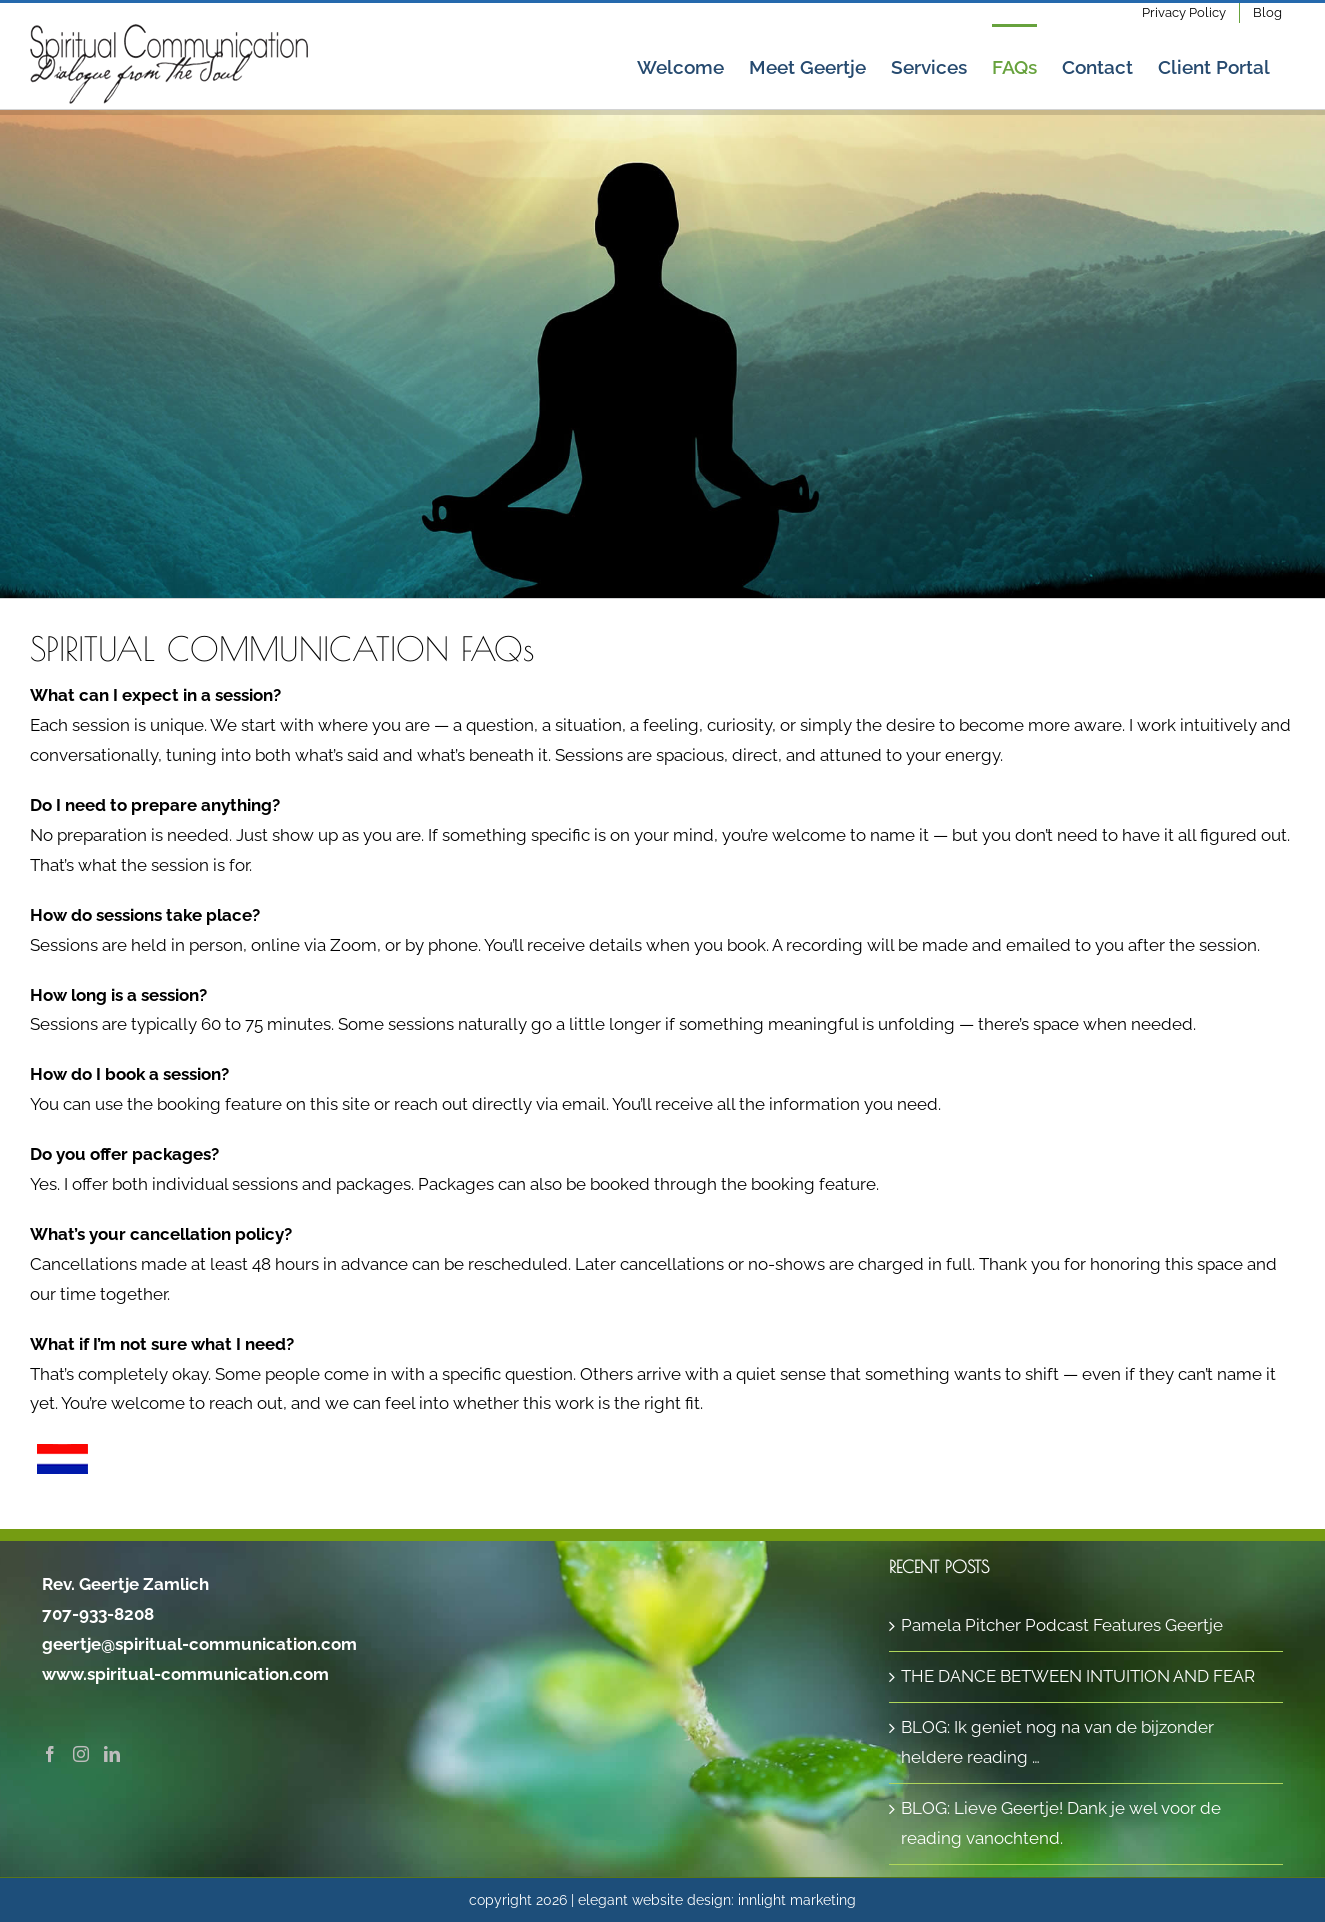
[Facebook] (50, 1754)
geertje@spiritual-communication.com (199, 1644)
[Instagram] (81, 1754)
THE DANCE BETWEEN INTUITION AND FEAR (1078, 1676)
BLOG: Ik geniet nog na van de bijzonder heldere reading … (1057, 1742)
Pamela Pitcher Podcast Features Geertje (1062, 1625)
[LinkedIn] (112, 1754)
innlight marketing (797, 1899)
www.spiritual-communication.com (185, 1674)
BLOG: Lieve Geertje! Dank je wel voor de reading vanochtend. (1061, 1823)
